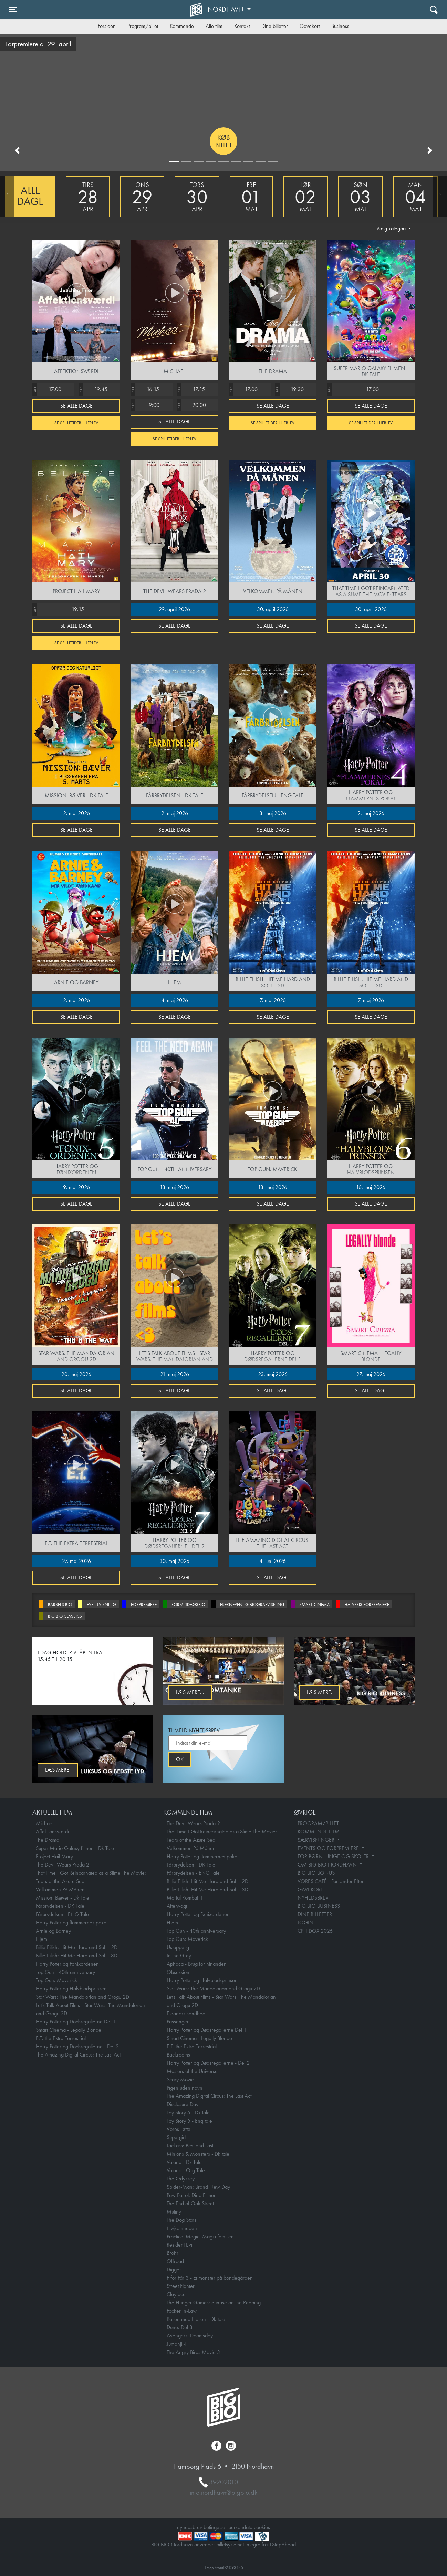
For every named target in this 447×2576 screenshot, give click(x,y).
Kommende (182, 26)
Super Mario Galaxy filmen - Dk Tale (75, 1848)
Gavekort (310, 26)
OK (180, 1759)
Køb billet (223, 141)
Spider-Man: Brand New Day (198, 2186)
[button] (17, 150)
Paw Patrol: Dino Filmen (192, 2195)
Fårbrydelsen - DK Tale (60, 1906)
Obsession (178, 1972)
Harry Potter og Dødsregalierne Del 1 (76, 2021)
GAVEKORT (310, 1889)
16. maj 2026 (370, 1187)
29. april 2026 (174, 609)
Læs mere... (190, 1692)
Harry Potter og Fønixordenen (67, 1963)
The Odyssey (181, 2178)
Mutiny (174, 2211)
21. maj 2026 (174, 1374)
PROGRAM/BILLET (318, 1823)
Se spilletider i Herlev (76, 423)
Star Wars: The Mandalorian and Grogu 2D (82, 1996)
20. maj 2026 (76, 1374)
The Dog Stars (181, 2219)
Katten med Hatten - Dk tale (196, 2319)
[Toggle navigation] (13, 9)
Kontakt (242, 26)
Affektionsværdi (52, 1831)
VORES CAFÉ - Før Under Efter (331, 1881)
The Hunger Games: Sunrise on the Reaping (214, 2302)
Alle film (214, 26)
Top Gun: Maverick (56, 1980)
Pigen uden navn (184, 2087)
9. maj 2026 (76, 1187)
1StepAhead (282, 2544)
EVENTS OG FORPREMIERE (329, 1848)
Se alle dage (76, 405)
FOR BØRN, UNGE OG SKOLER (334, 1856)
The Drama (47, 1839)
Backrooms (178, 2054)
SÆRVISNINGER (317, 1839)
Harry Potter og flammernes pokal (71, 1922)
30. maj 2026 (174, 1561)
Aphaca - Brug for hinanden (197, 1963)
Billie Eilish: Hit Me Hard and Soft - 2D (76, 1947)
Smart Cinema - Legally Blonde (68, 2029)
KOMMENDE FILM (319, 1831)
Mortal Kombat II (184, 1897)
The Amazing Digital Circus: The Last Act (78, 2054)
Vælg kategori (391, 228)
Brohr (172, 2253)
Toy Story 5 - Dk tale (188, 2112)
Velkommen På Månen (60, 1889)
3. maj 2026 (272, 813)
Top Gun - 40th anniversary (65, 1972)
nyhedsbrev (189, 2527)
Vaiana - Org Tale (186, 2170)
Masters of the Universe (192, 2071)
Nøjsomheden (182, 2228)
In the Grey (179, 1955)
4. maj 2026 (174, 1000)
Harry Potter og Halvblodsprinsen (71, 1988)
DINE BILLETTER (315, 1914)
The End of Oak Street (190, 2203)
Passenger (178, 2021)
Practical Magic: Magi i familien (200, 2236)
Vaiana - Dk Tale (184, 2162)
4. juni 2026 (272, 1561)
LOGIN (305, 1922)
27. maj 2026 (370, 1374)
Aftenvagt (177, 1906)
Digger (174, 2269)
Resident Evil (180, 2244)
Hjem (41, 1939)
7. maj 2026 (273, 1000)
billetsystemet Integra (238, 2544)
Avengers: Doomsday (190, 2335)
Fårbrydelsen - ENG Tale (62, 1914)
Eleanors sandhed (186, 2013)
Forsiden (107, 26)
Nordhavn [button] (226, 9)
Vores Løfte (178, 2129)
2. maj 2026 (76, 813)
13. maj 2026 (174, 1187)
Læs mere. (319, 1692)
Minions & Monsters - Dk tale (198, 2153)
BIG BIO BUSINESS (319, 1906)
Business (340, 26)
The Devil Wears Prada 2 (62, 1864)
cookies (262, 2527)
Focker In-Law (182, 2310)
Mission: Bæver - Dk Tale (62, 1897)
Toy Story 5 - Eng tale (189, 2120)
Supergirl (176, 2137)
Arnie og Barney (53, 1930)
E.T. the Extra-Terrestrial (61, 2038)
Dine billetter (274, 26)
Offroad (175, 2261)
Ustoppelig (178, 1947)
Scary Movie (180, 2079)
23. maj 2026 (273, 1374)
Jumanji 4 (177, 2343)
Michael (44, 1823)
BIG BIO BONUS (316, 1872)
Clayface (176, 2294)
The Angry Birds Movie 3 (193, 2352)
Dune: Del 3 (180, 2327)
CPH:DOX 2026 (315, 1930)
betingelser (215, 2527)
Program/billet (142, 26)
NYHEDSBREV (313, 1897)
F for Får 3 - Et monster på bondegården (210, 2277)
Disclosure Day (182, 2104)
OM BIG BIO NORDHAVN (328, 1864)
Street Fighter (181, 2286)
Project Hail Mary (54, 1856)
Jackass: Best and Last (190, 2145)
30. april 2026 (273, 609)
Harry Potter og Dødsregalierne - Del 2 (77, 2046)
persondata (240, 2527)
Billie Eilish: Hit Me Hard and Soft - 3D (76, 1955)
